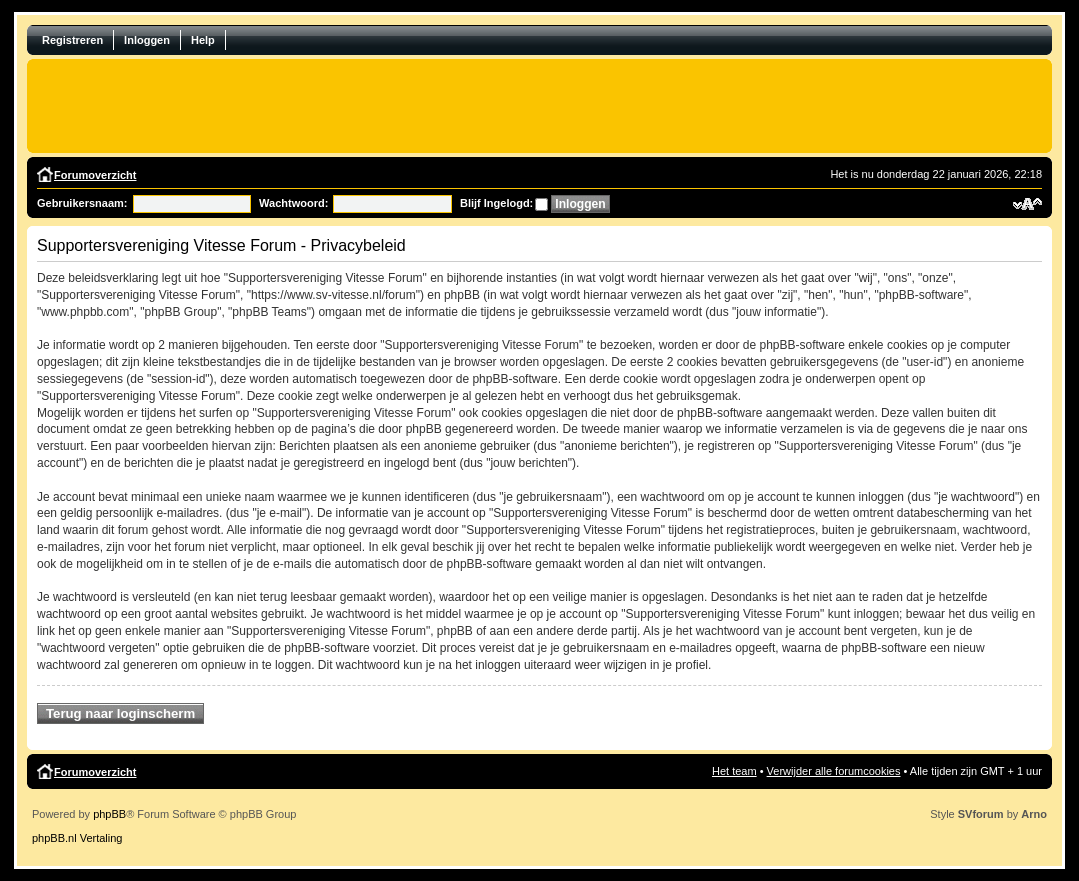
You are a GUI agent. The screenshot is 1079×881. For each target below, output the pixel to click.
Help (203, 40)
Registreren (72, 40)
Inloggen (147, 40)
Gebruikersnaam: (82, 203)
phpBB (109, 814)
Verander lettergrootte (1027, 204)
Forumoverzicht (95, 175)
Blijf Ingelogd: (496, 203)
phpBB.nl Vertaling (77, 838)
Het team (734, 771)
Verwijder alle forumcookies (834, 771)
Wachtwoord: (293, 203)
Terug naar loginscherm (120, 713)
